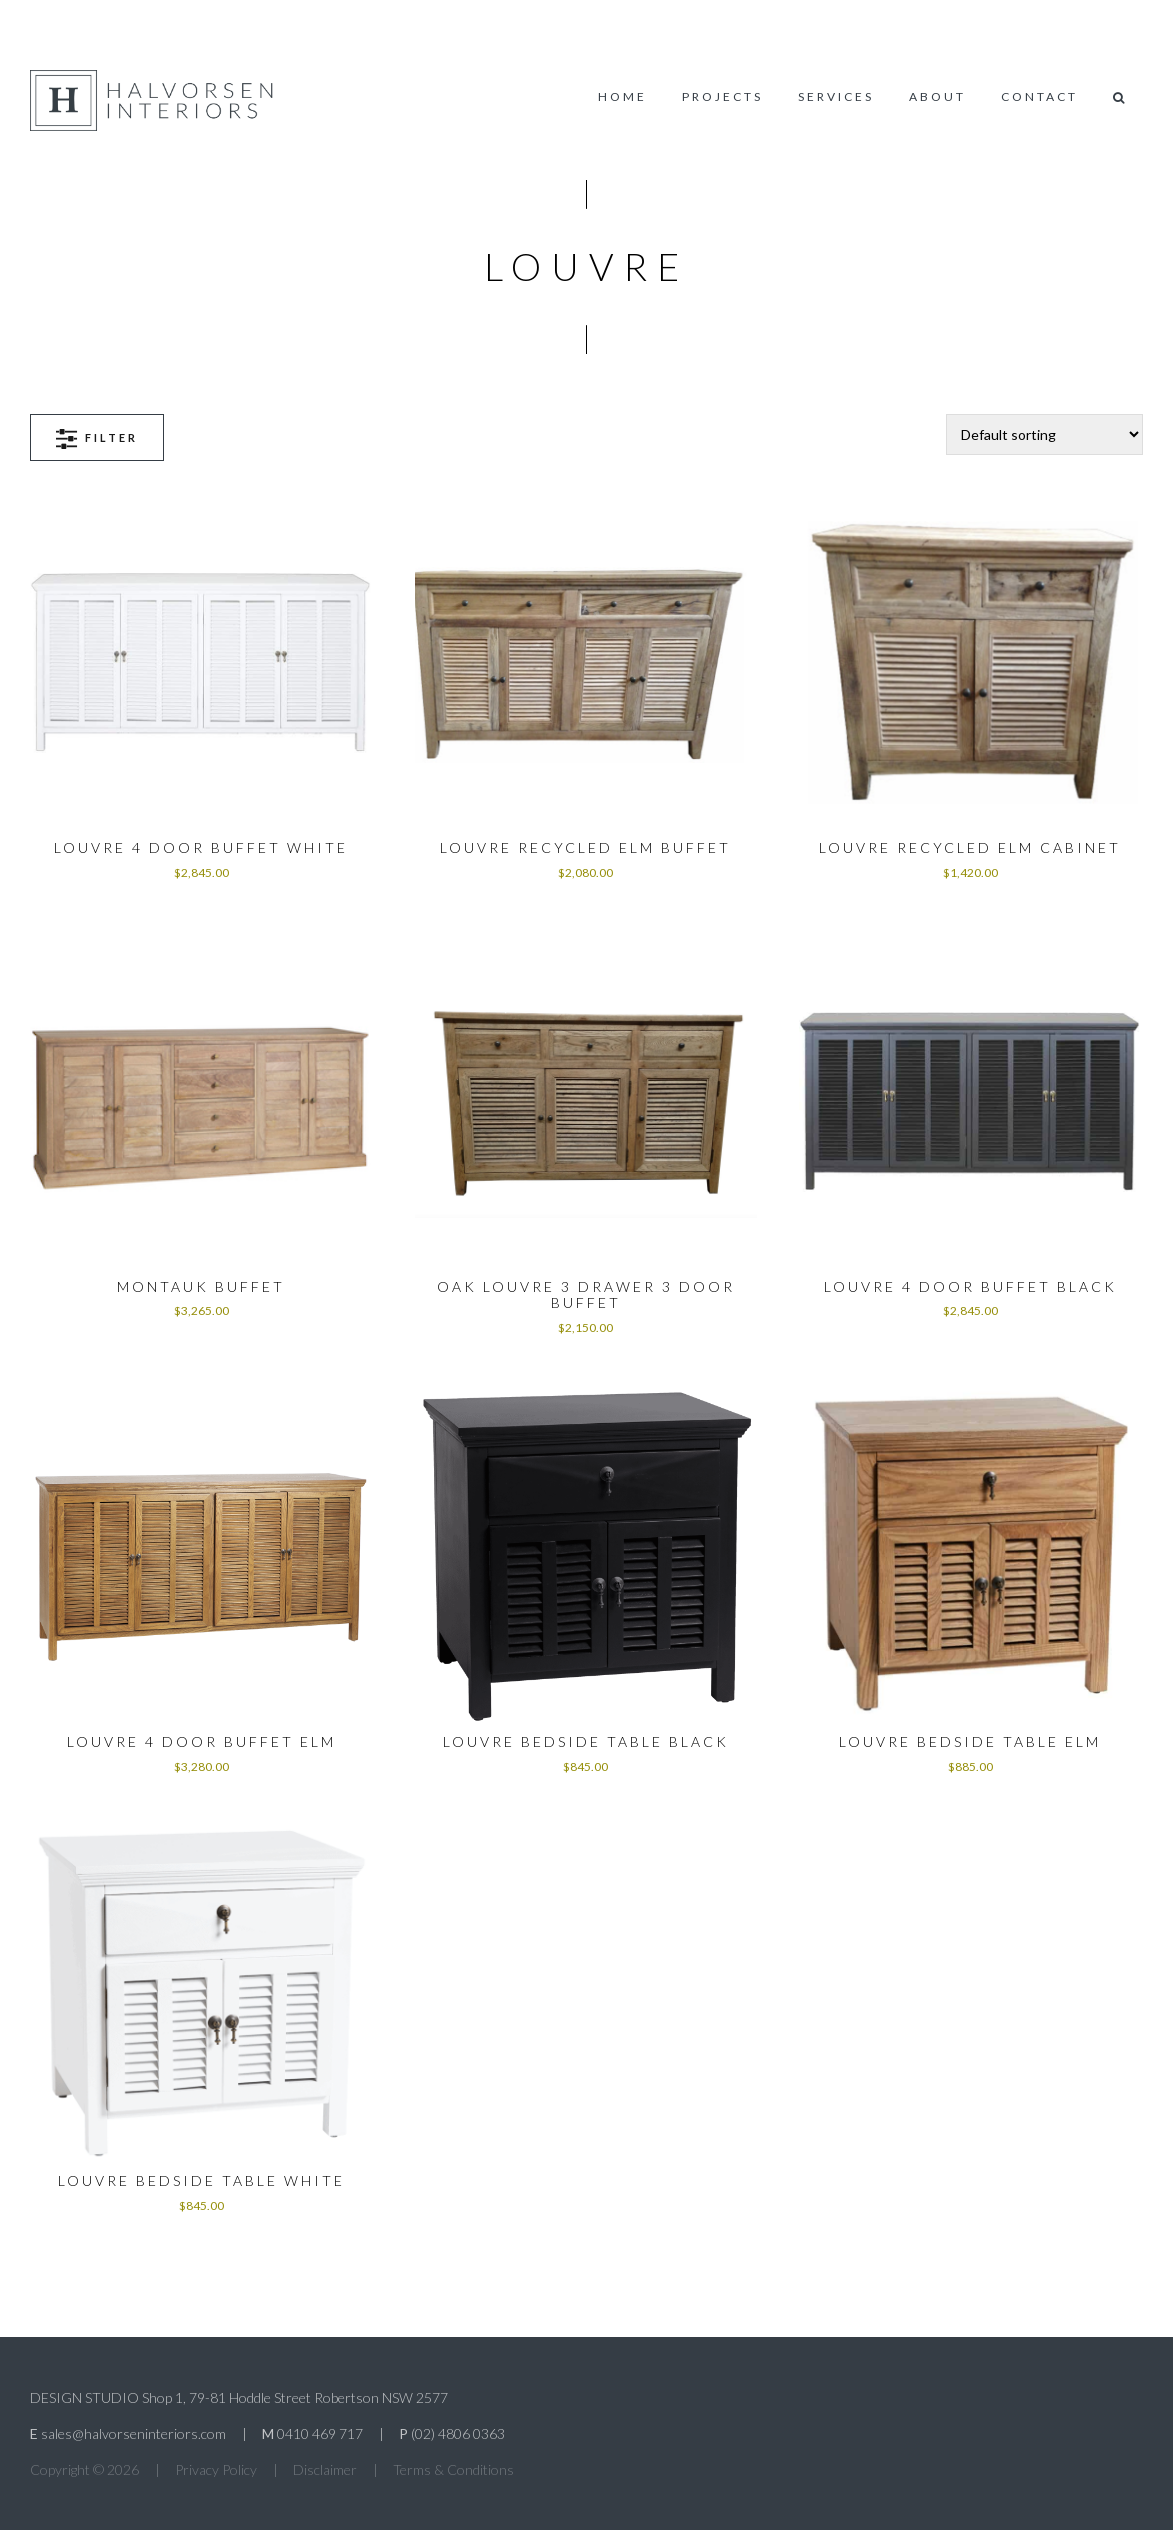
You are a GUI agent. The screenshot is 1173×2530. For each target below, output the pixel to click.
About (937, 96)
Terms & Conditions (453, 2469)
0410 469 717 (320, 2433)
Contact (1039, 96)
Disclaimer (325, 2469)
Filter (97, 438)
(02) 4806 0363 (458, 2433)
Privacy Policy (216, 2469)
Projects (722, 96)
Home (622, 96)
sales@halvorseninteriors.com (133, 2433)
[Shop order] (1044, 434)
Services (836, 96)
